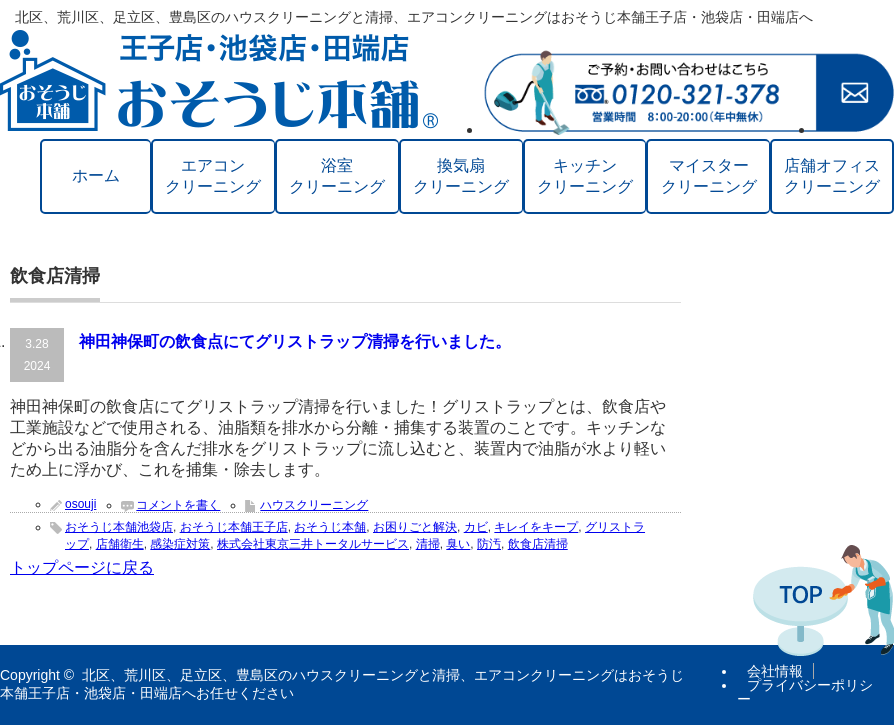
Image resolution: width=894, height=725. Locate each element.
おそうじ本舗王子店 (234, 527)
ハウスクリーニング (314, 505)
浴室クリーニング (337, 176)
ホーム (96, 175)
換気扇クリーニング (461, 176)
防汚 (489, 544)
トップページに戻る (82, 567)
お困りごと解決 (415, 527)
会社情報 (775, 671)
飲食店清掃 (538, 544)
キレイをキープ (536, 527)
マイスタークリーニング (709, 176)
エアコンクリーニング (213, 176)
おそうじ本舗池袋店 (119, 527)
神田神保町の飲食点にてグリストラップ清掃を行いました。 (295, 341)
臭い (458, 544)
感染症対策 (180, 544)
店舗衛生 (120, 544)
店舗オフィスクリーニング (832, 176)
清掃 (428, 544)
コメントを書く (178, 505)
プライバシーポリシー (805, 692)
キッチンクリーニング (585, 176)
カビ (476, 527)
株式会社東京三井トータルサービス (313, 544)
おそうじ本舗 (330, 527)
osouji (80, 504)
